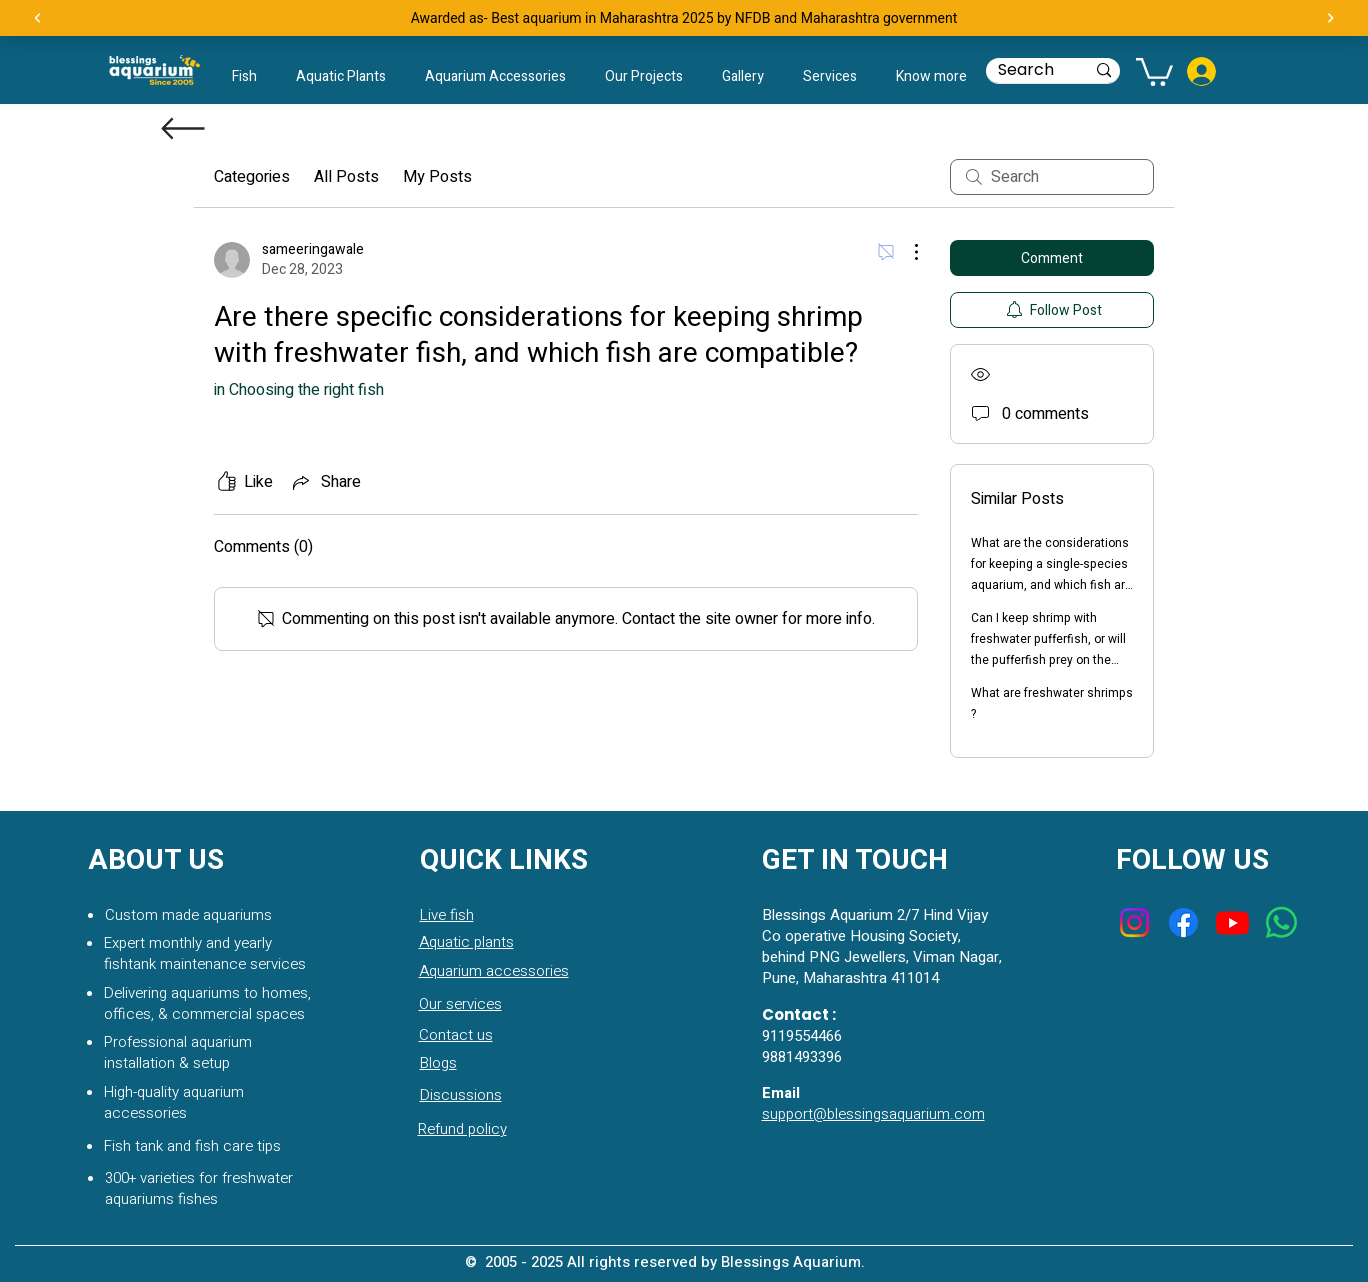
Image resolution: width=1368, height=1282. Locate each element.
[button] (931, 77)
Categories (252, 177)
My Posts (437, 177)
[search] (1052, 177)
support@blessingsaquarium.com (873, 1114)
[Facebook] (1183, 922)
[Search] (1026, 70)
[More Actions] (906, 252)
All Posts (346, 177)
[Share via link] (325, 482)
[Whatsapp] (1281, 922)
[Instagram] (1134, 922)
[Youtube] (1232, 922)
